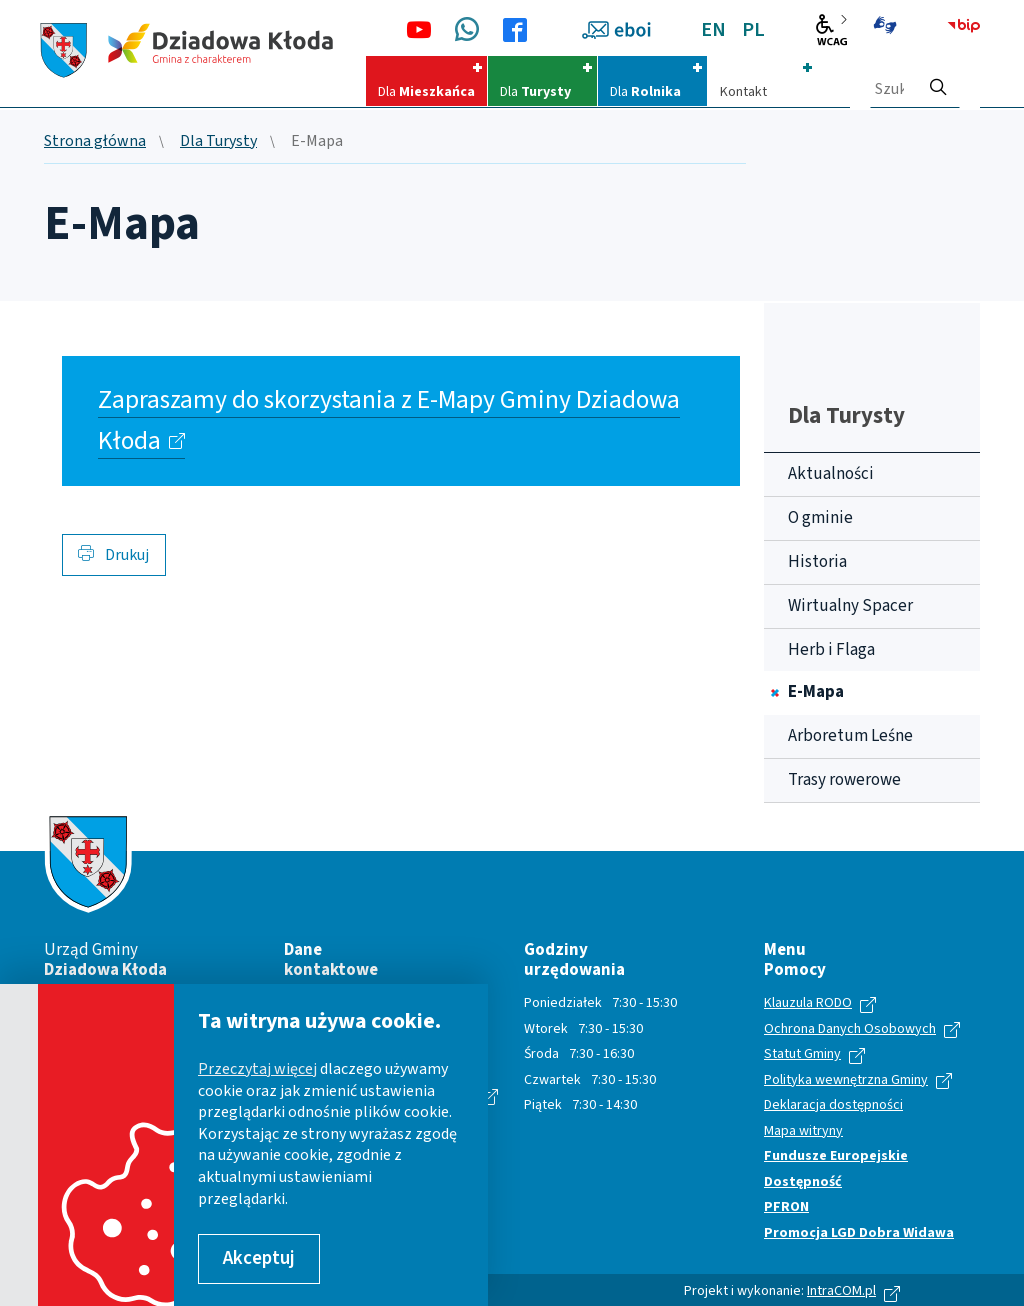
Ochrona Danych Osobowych (850, 1030)
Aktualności (831, 474)
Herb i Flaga (831, 650)
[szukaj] (938, 81)
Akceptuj (259, 1258)
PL (753, 30)
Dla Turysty (218, 142)
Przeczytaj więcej (257, 1069)
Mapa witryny (803, 1132)
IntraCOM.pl (841, 1291)
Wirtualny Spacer (850, 606)
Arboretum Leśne (850, 736)
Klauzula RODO (808, 1004)
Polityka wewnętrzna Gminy (846, 1081)
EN (713, 30)
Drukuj (113, 555)
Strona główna (95, 142)
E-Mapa (816, 692)
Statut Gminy (802, 1055)
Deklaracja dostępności (833, 1106)
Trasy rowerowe (844, 780)
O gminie (820, 518)
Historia (817, 562)
